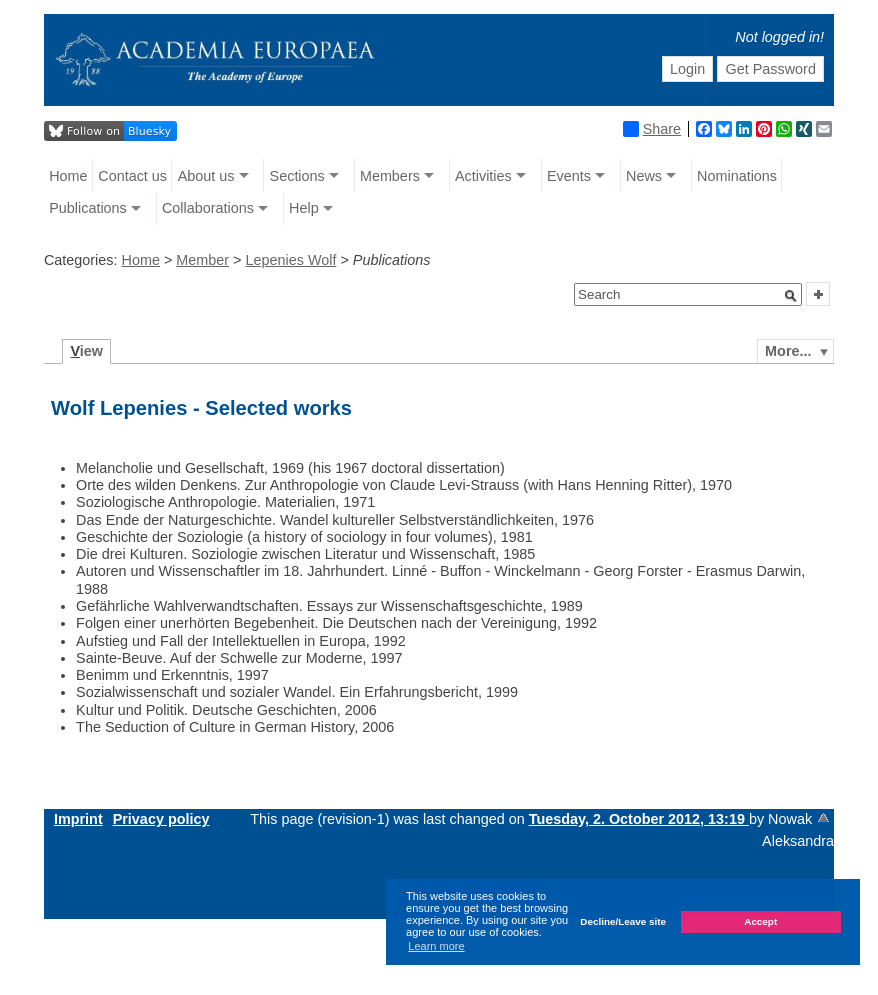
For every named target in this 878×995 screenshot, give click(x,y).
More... (788, 351)
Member (202, 260)
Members (390, 176)
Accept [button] (760, 921)
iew (86, 351)
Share (652, 129)
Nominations (737, 176)
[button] (791, 296)
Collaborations (208, 208)
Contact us (132, 176)
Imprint (78, 819)
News (644, 176)
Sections (297, 176)
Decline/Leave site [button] (623, 921)
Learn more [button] (436, 946)
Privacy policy (161, 819)
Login (687, 69)
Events (569, 176)
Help (304, 208)
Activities (483, 176)
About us (206, 176)
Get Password (771, 69)
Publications (88, 208)
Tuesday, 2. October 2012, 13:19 (639, 819)
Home (68, 176)
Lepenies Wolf (290, 260)
